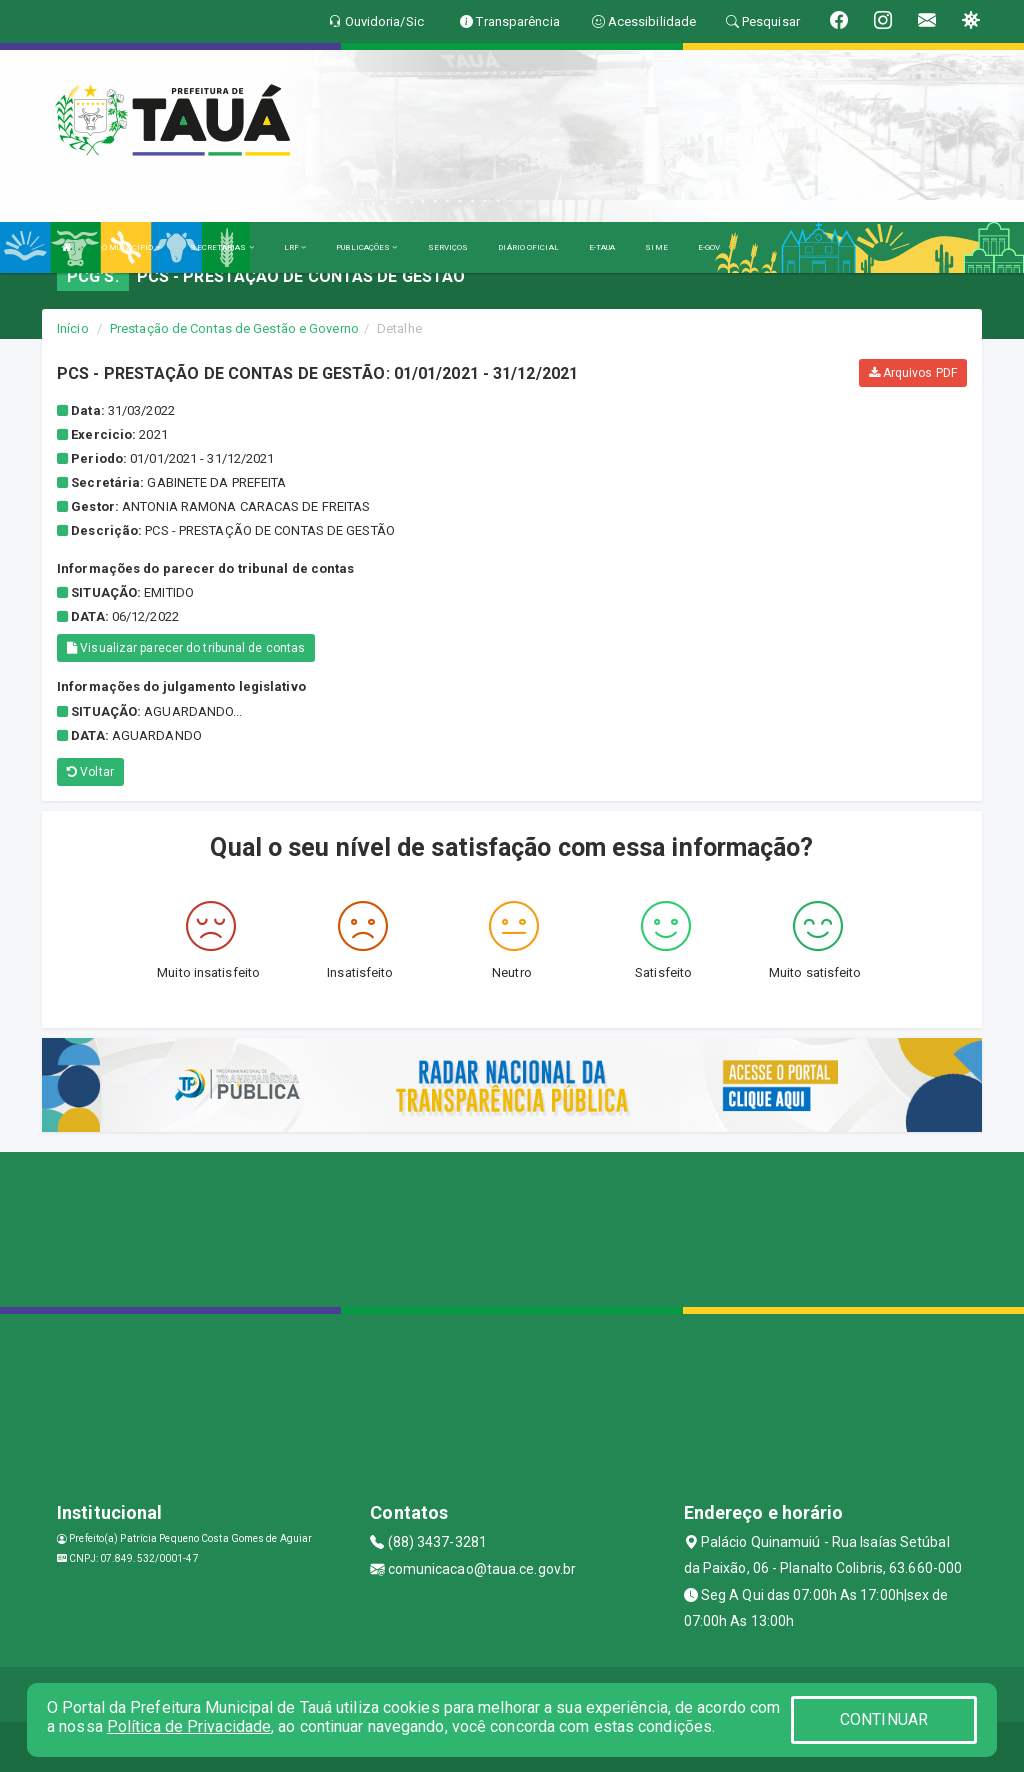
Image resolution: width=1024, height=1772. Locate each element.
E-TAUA (602, 247)
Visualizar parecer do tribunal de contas (186, 648)
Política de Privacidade (189, 1726)
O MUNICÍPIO (131, 247)
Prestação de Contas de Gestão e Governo (234, 328)
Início (73, 328)
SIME (656, 247)
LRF (295, 247)
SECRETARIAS (221, 247)
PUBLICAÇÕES (366, 247)
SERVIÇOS (448, 247)
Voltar (90, 772)
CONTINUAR (884, 1719)
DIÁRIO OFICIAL (528, 247)
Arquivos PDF (913, 373)
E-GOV (709, 247)
